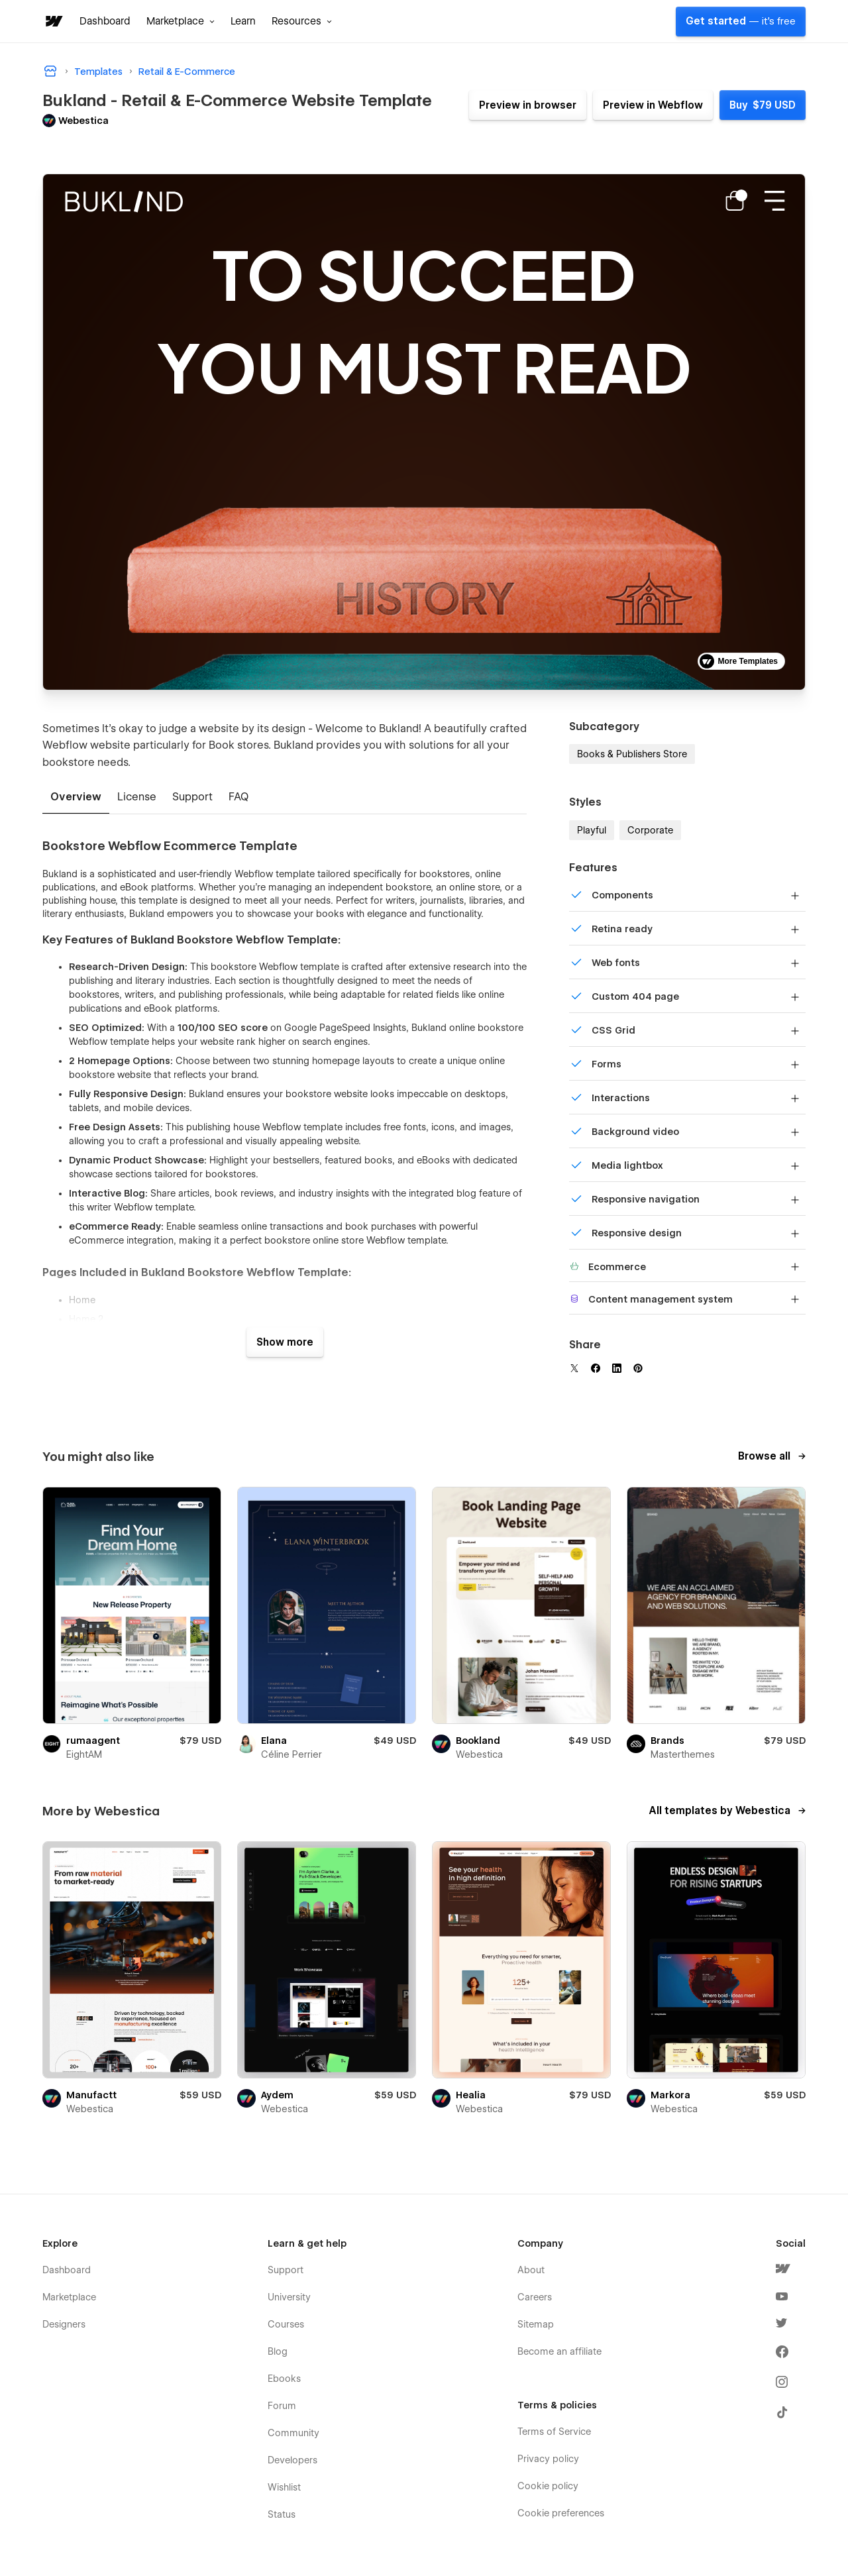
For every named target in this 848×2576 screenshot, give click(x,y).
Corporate (650, 830)
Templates (98, 71)
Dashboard (105, 21)
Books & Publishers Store (632, 754)
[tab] (75, 797)
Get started (741, 21)
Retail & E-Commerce (186, 71)
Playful (591, 830)
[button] (180, 21)
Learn (243, 21)
